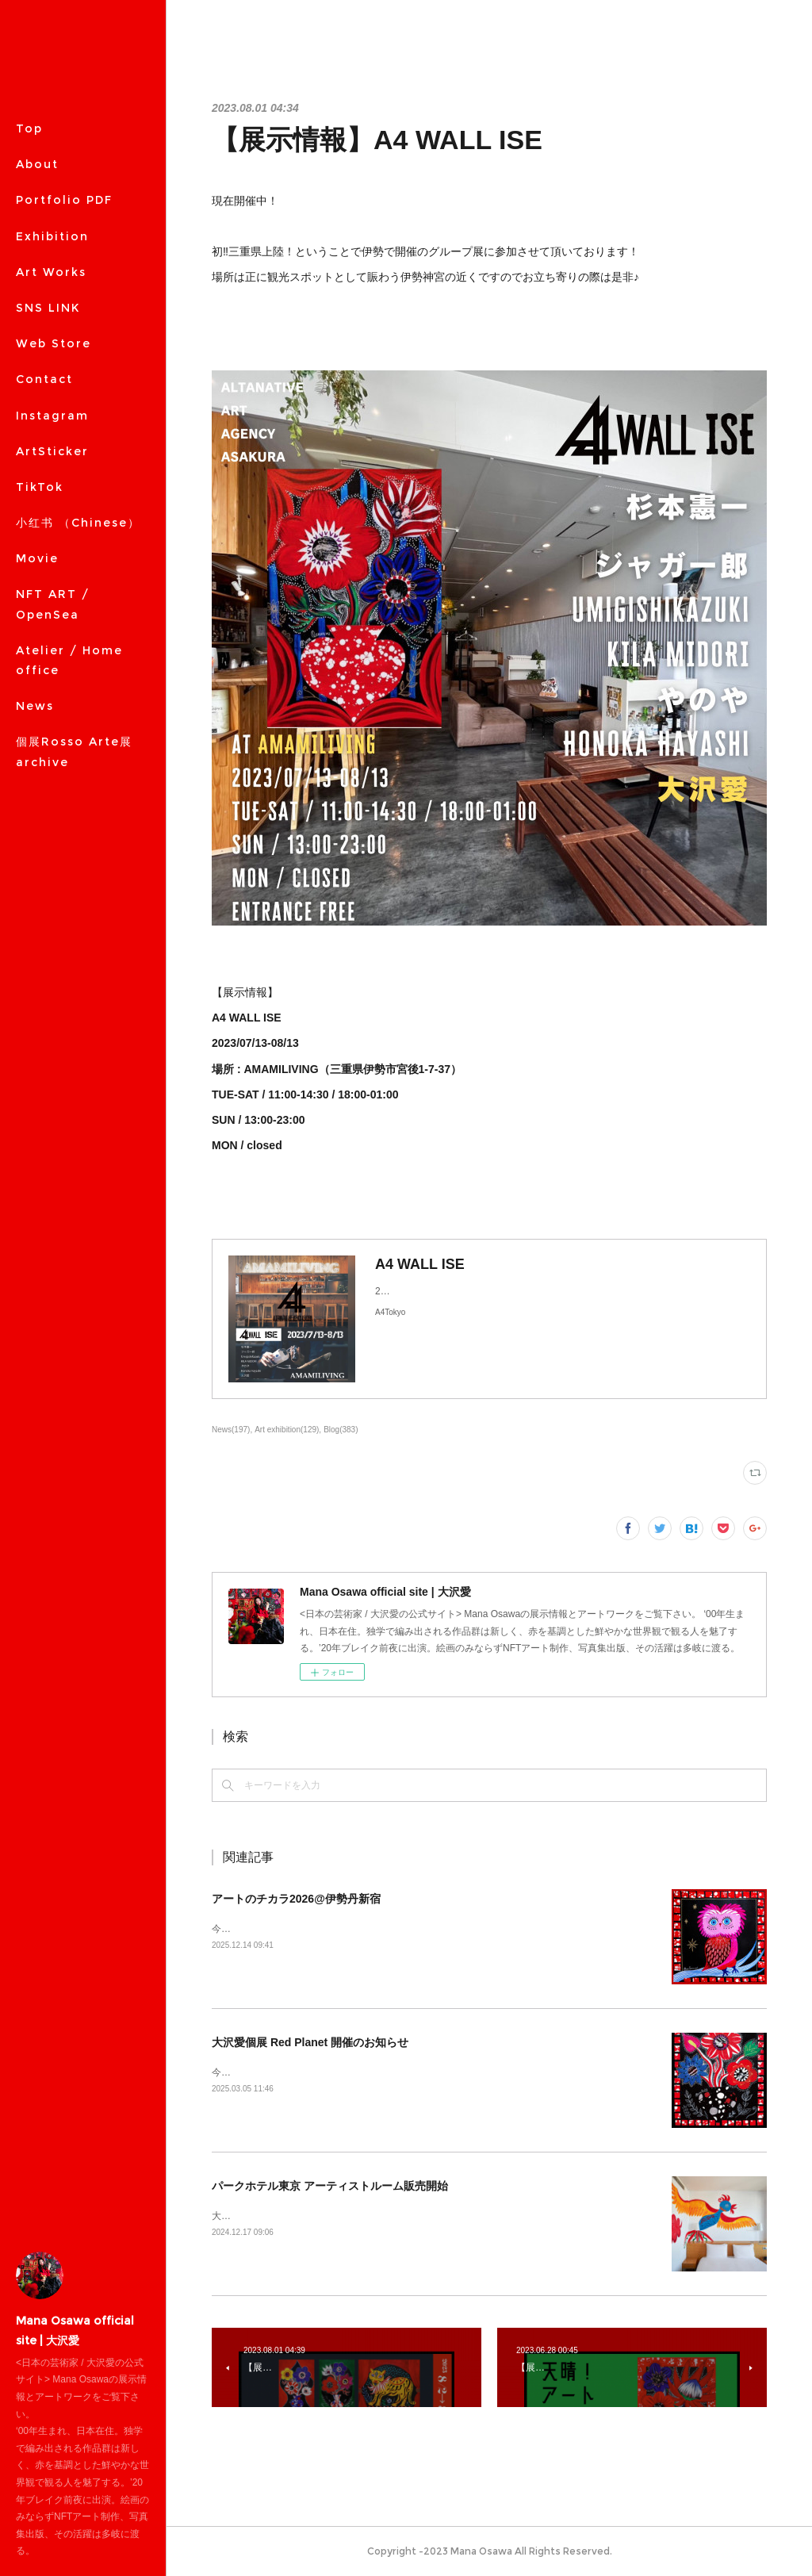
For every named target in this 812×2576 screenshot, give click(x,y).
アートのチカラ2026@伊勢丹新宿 (296, 1898)
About (37, 164)
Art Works (51, 272)
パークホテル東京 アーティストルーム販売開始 (330, 2185)
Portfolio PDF (64, 200)
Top (29, 128)
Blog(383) (341, 1429)
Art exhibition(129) (287, 1429)
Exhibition (52, 236)
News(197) (231, 1429)
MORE (36, 343)
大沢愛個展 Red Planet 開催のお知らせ (310, 2042)
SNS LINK (48, 308)
